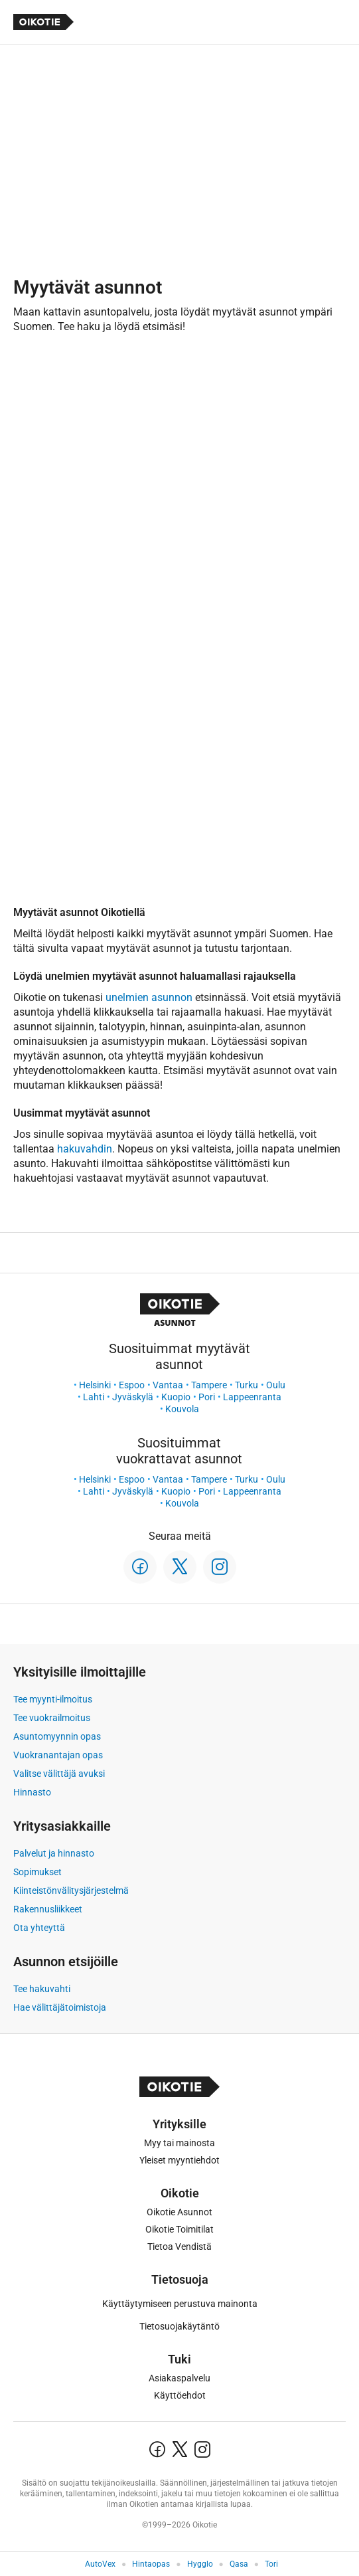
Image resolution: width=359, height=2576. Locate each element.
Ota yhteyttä (39, 1927)
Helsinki (95, 1385)
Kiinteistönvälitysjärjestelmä (71, 1890)
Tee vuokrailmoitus (51, 1717)
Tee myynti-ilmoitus (52, 1699)
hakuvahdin (84, 1149)
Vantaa (168, 1385)
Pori (206, 1397)
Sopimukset (37, 1872)
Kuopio (175, 1397)
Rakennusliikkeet (47, 1909)
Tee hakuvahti (41, 1988)
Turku (246, 1385)
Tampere (209, 1385)
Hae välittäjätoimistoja (59, 2007)
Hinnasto (32, 1792)
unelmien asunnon (149, 997)
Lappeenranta (252, 1397)
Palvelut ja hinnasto (53, 1853)
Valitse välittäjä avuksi (59, 1773)
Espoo (132, 1385)
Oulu (275, 1385)
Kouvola (182, 1409)
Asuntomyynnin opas (57, 1736)
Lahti (93, 1397)
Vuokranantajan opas (58, 1755)
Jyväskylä (132, 1397)
